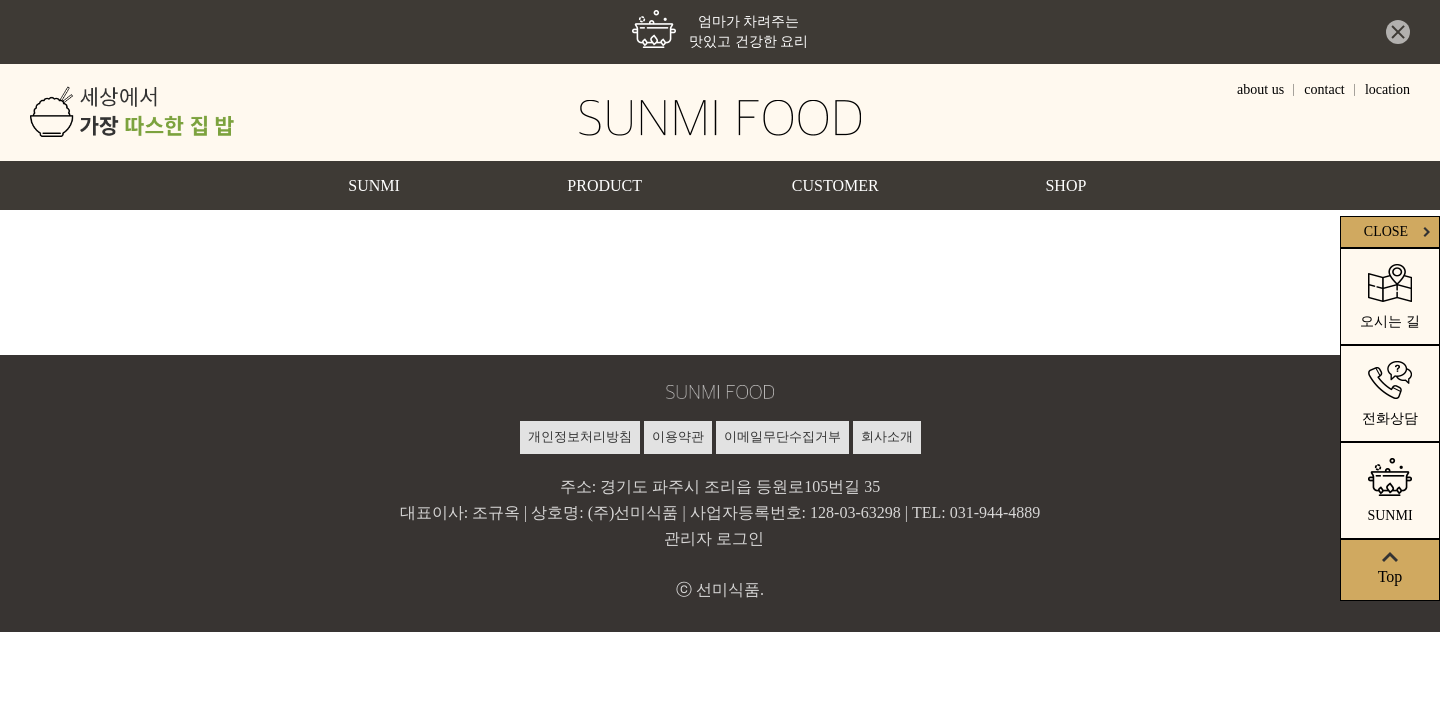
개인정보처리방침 (580, 436)
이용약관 (678, 436)
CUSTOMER (835, 185)
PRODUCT (604, 185)
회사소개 (887, 436)
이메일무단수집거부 (782, 436)
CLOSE (1399, 231)
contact (1324, 89)
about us (1260, 89)
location (1387, 89)
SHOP (1065, 185)
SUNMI (374, 185)
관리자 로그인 (714, 538)
